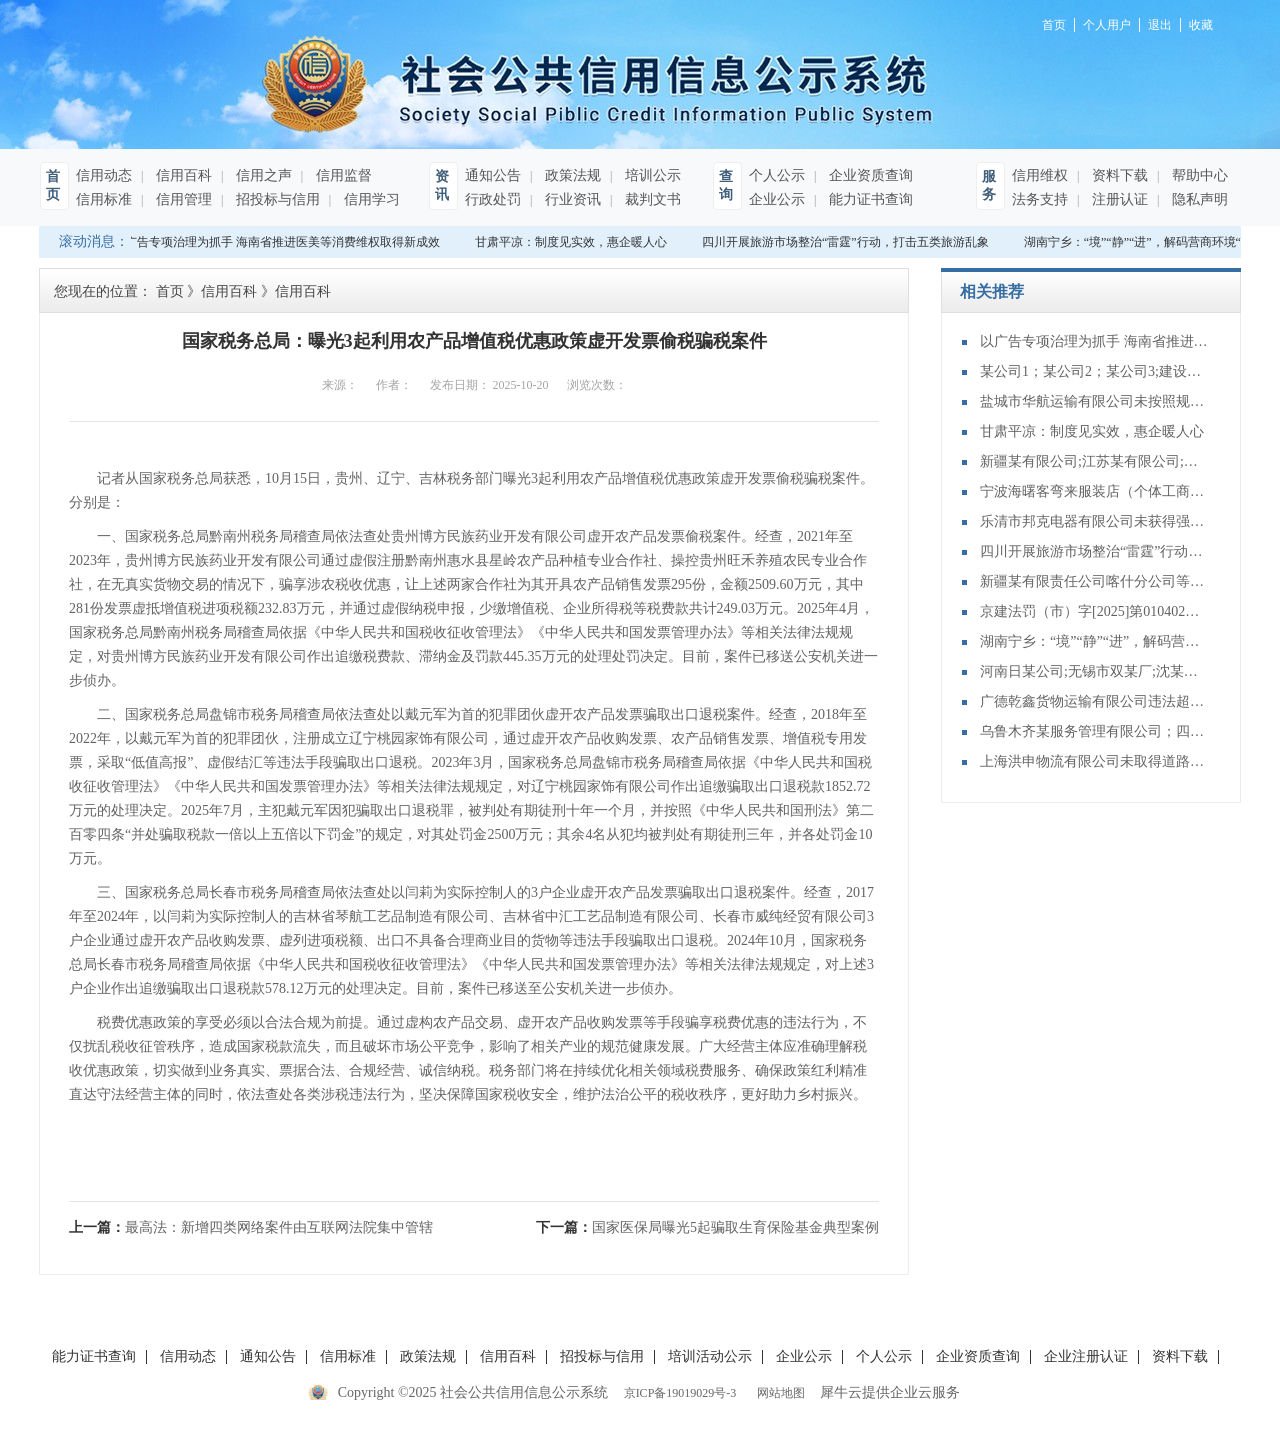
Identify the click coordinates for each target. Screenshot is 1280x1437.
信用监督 (342, 175)
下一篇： (707, 1227)
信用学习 (370, 199)
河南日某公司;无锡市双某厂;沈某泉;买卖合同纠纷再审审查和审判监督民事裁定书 (1095, 671)
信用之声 (262, 175)
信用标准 (104, 199)
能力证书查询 (869, 199)
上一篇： (251, 1227)
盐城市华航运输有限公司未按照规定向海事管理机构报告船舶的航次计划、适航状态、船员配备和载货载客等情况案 (1095, 401)
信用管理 (182, 199)
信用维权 (1040, 175)
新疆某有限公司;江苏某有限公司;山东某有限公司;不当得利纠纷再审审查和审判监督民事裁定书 (1095, 461)
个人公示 (777, 175)
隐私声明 (1198, 199)
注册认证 (1118, 199)
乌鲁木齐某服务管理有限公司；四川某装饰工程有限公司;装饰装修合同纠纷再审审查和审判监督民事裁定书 (1095, 731)
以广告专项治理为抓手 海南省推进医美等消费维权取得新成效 (279, 242)
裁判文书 (651, 199)
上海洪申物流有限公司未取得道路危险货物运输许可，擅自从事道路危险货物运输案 (1095, 761)
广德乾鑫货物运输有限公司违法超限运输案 (1095, 701)
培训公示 (651, 175)
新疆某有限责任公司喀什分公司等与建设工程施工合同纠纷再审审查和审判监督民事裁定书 (1095, 581)
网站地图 (778, 1393)
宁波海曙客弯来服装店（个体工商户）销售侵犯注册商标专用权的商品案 (1095, 491)
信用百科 (182, 175)
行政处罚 (493, 199)
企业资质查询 (869, 175)
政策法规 (571, 175)
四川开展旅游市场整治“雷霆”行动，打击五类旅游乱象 (848, 242)
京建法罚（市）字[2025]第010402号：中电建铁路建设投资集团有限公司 (1095, 611)
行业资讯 (571, 199)
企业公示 (777, 199)
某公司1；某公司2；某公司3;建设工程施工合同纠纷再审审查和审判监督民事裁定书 (1095, 371)
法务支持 (1040, 199)
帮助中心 (1198, 175)
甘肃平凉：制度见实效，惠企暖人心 (574, 242)
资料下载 (1118, 175)
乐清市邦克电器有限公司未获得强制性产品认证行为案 (1095, 521)
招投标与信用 (276, 199)
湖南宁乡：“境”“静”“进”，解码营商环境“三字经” (1095, 641)
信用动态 (104, 175)
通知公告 (493, 175)
